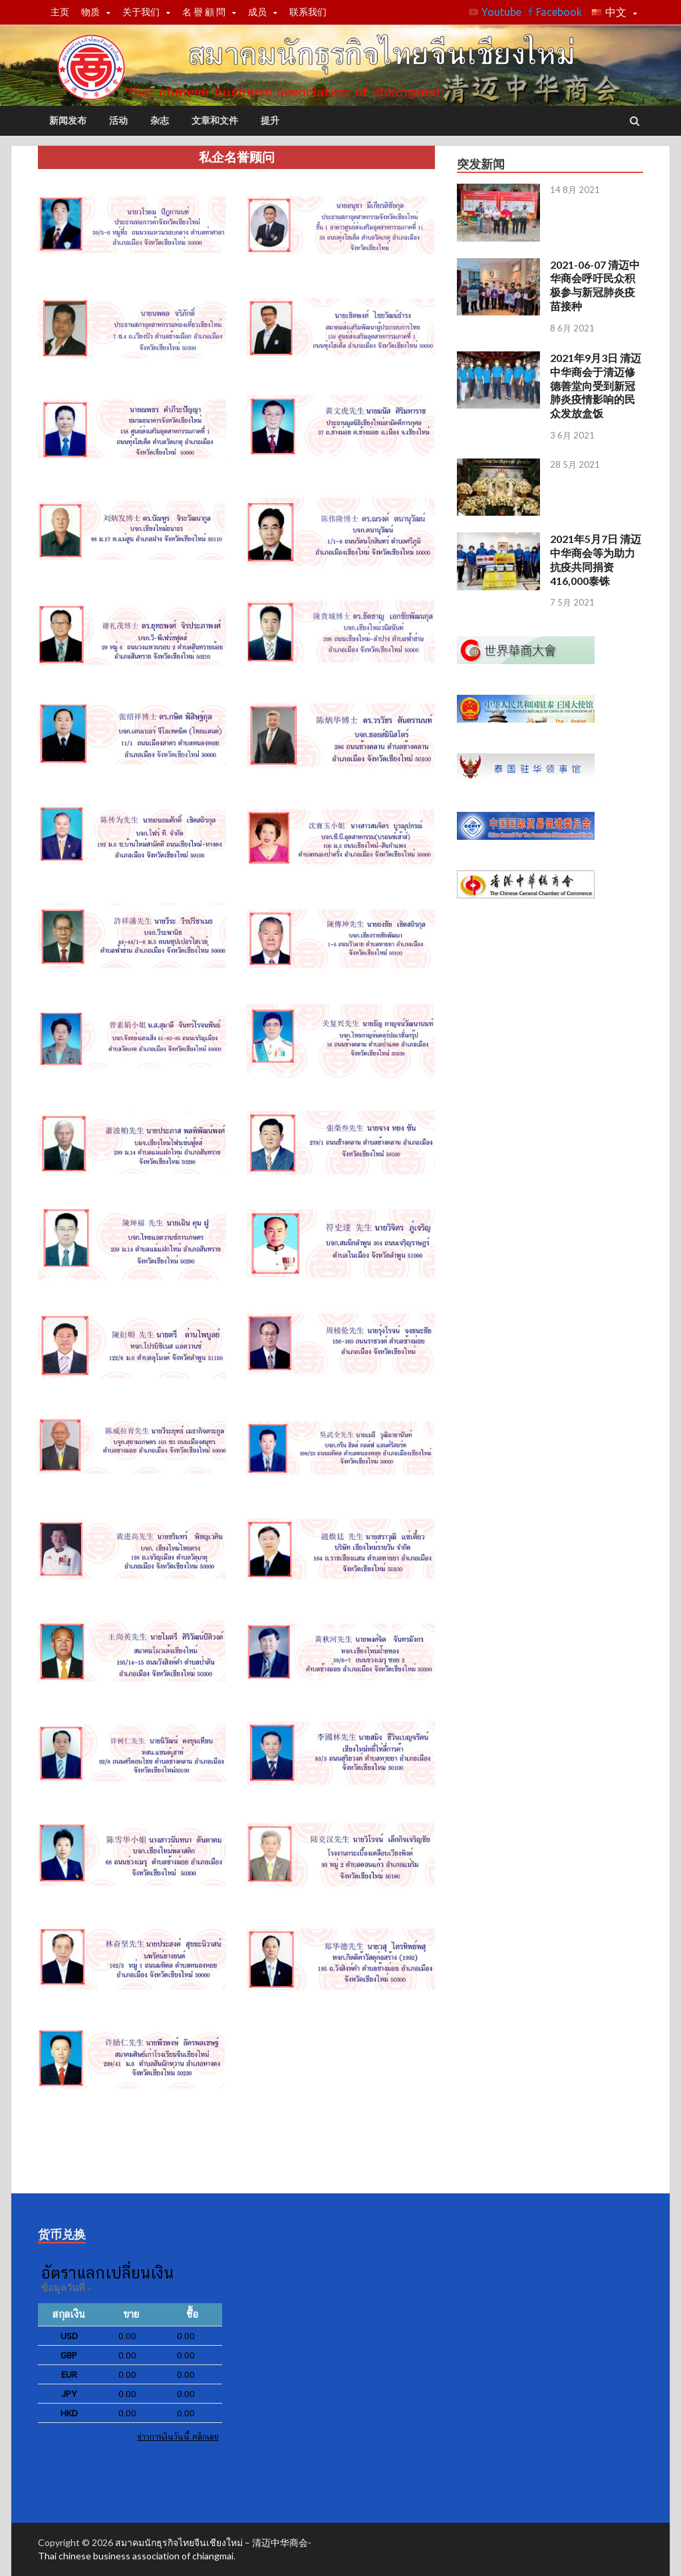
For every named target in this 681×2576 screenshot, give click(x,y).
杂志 (159, 120)
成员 (257, 12)
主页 (60, 12)
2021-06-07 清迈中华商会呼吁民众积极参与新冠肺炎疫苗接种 (595, 285)
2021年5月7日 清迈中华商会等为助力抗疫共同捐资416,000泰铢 (595, 559)
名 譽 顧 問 (203, 12)
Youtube (501, 12)
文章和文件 (215, 120)
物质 (90, 12)
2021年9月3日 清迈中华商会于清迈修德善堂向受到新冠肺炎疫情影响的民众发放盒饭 (595, 385)
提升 (270, 120)
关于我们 (141, 12)
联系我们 (308, 12)
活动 (118, 120)
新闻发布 (67, 120)
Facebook (559, 12)
